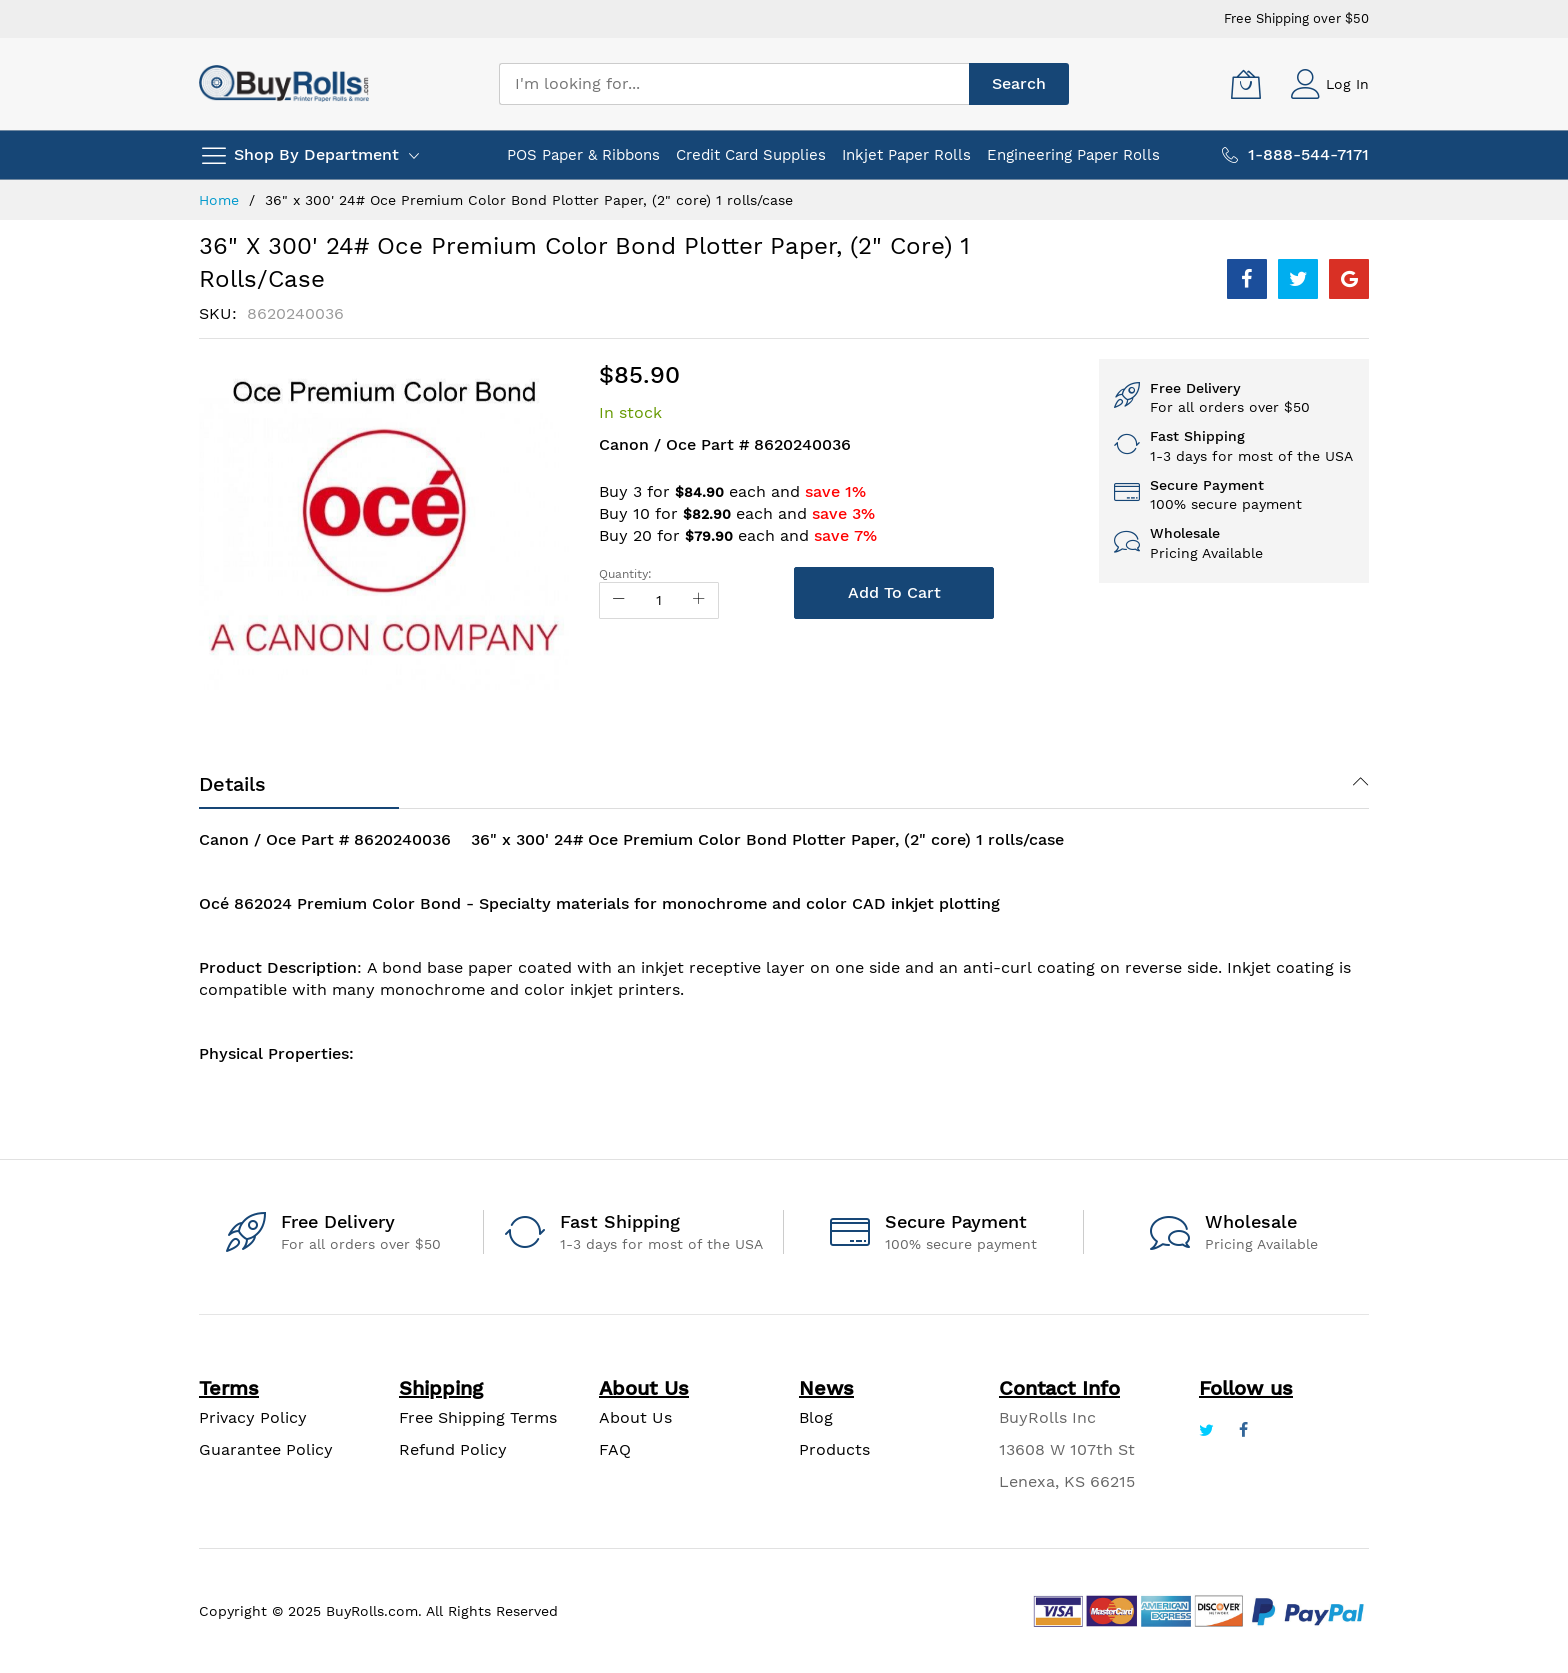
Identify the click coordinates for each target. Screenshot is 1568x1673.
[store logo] (284, 83)
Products (834, 1449)
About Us (635, 1417)
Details (232, 784)
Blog (816, 1417)
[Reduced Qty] (619, 600)
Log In (1347, 84)
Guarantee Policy (266, 1449)
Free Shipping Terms (478, 1417)
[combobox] (734, 84)
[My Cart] (1246, 84)
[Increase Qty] (699, 600)
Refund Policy (453, 1449)
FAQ (615, 1449)
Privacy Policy (253, 1417)
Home (219, 200)
